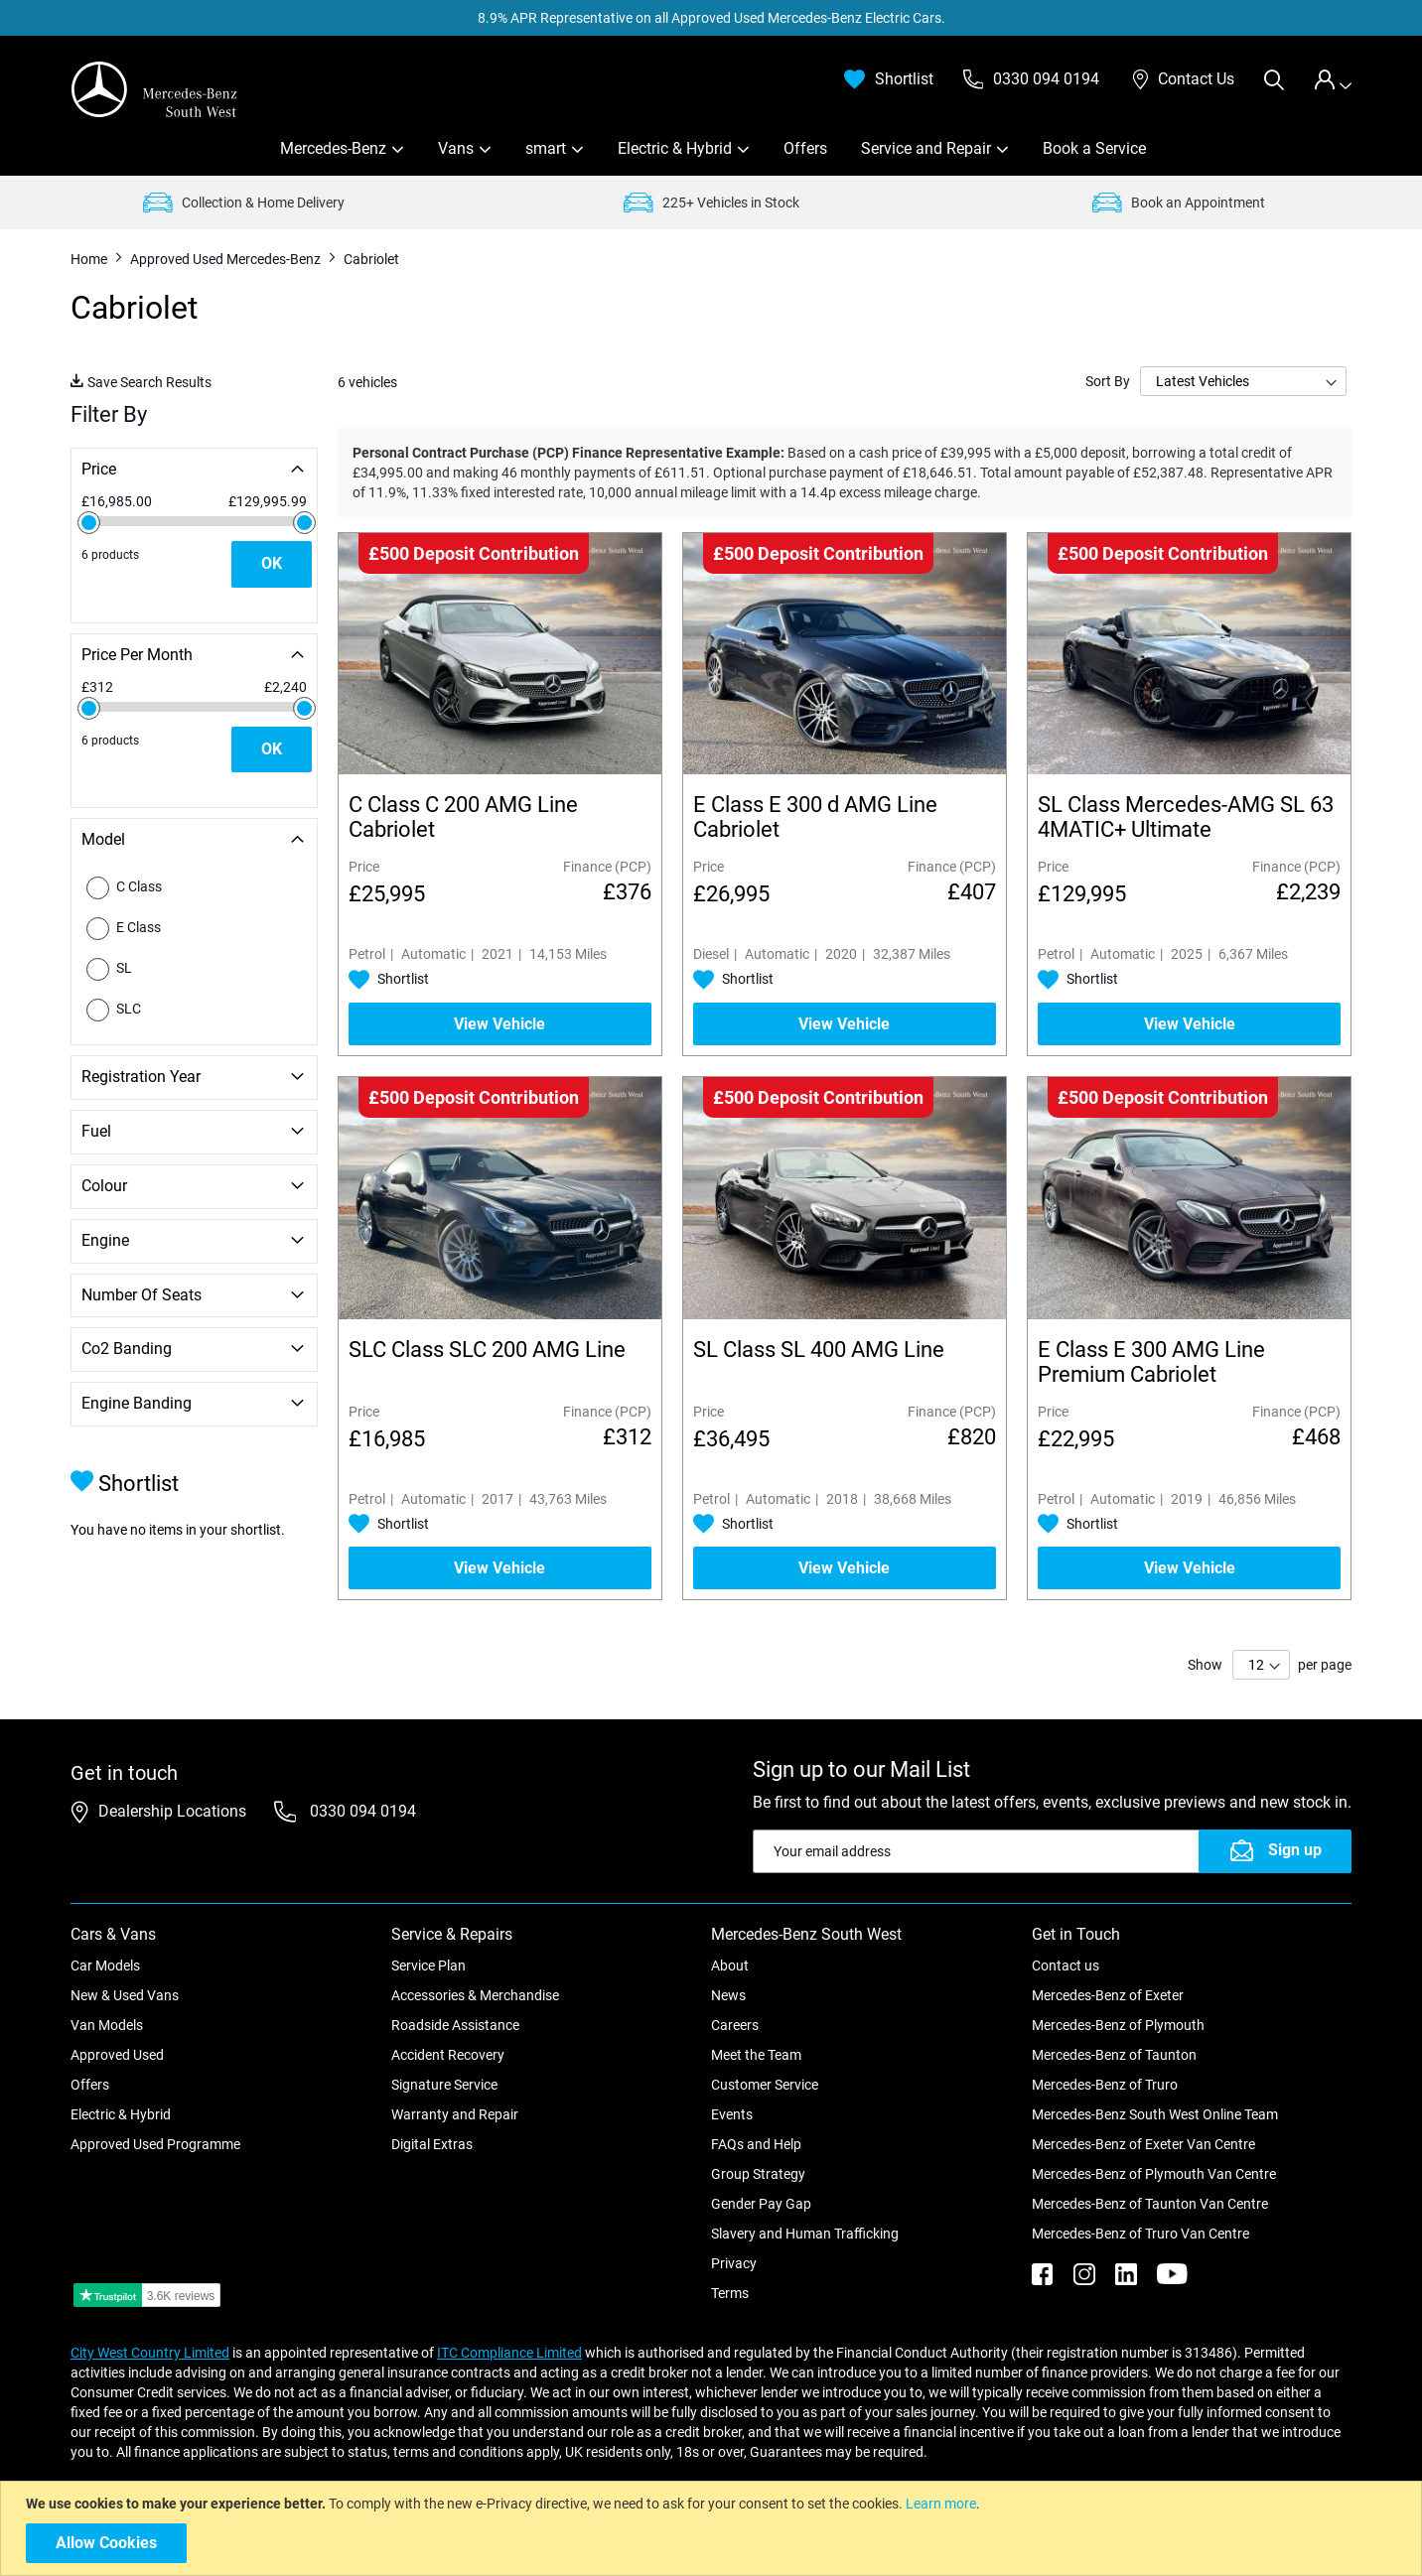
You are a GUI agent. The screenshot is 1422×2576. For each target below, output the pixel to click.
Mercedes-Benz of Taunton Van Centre (1150, 2204)
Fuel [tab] (96, 1131)
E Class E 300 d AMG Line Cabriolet (815, 817)
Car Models (105, 1965)
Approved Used (117, 2055)
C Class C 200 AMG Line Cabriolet (463, 817)
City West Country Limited (150, 2353)
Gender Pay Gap (761, 2204)
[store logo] (155, 89)
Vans (456, 148)
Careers (735, 2025)
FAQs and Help (756, 2144)
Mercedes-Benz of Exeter (1108, 1995)
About (730, 1965)
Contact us (1065, 1965)
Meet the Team (756, 2055)
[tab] (1332, 80)
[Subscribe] (1275, 1851)
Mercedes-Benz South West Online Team (1155, 2114)
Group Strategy (758, 2174)
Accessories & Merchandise (475, 1995)
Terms (730, 2293)
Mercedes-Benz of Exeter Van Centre (1143, 2144)
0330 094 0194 (361, 1811)
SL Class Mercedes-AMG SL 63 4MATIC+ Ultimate (1186, 817)
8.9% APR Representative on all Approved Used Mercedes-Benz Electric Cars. (711, 18)
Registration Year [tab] (141, 1076)
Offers (805, 148)
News (728, 1995)
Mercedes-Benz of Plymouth (1118, 2025)
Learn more (941, 2503)
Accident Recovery (447, 2055)
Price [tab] (98, 469)
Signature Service (444, 2085)
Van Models (107, 2025)
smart (545, 148)
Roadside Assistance (455, 2025)
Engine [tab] (105, 1240)
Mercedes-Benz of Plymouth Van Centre (1154, 2174)
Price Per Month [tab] (137, 654)
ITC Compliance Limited (509, 2353)
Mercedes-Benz (333, 148)
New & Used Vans (125, 1995)
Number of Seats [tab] (141, 1295)
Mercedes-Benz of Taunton (1114, 2055)
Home (90, 259)
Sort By (1107, 381)
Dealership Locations (172, 1811)
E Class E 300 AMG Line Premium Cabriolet (1151, 1362)
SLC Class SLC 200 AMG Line (487, 1349)
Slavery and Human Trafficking (805, 2233)
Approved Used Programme (155, 2144)
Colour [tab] (104, 1185)
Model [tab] (103, 839)
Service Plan (428, 1965)
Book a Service (1094, 148)
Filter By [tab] (109, 414)
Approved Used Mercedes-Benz (227, 259)
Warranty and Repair (454, 2114)
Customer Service (764, 2085)
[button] (389, 980)
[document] (713, 2528)
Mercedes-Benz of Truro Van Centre (1140, 2233)
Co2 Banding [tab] (126, 1348)
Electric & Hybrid (675, 148)
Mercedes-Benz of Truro (1105, 2085)
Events (732, 2114)
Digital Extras (432, 2144)
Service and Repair (926, 148)
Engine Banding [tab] (136, 1403)
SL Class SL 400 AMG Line (818, 1349)
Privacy (734, 2263)
